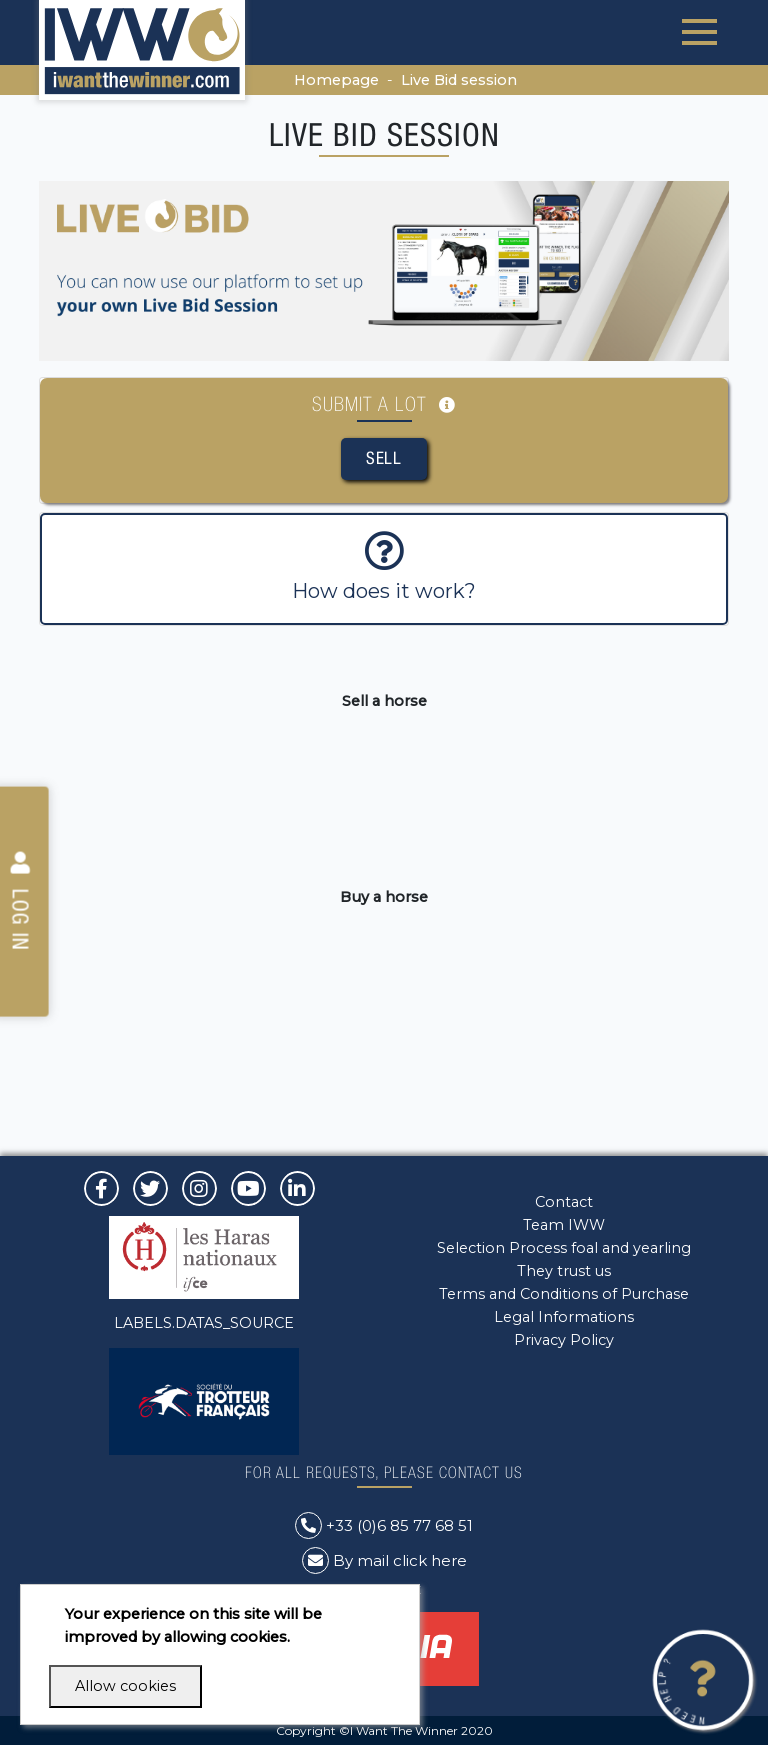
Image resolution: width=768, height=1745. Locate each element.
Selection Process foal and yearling (564, 1248)
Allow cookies (125, 1686)
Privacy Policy (564, 1340)
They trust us (564, 1271)
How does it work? (384, 567)
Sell (384, 458)
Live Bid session (459, 80)
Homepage (336, 80)
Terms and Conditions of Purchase (564, 1294)
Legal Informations (564, 1317)
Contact (564, 1202)
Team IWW (564, 1225)
